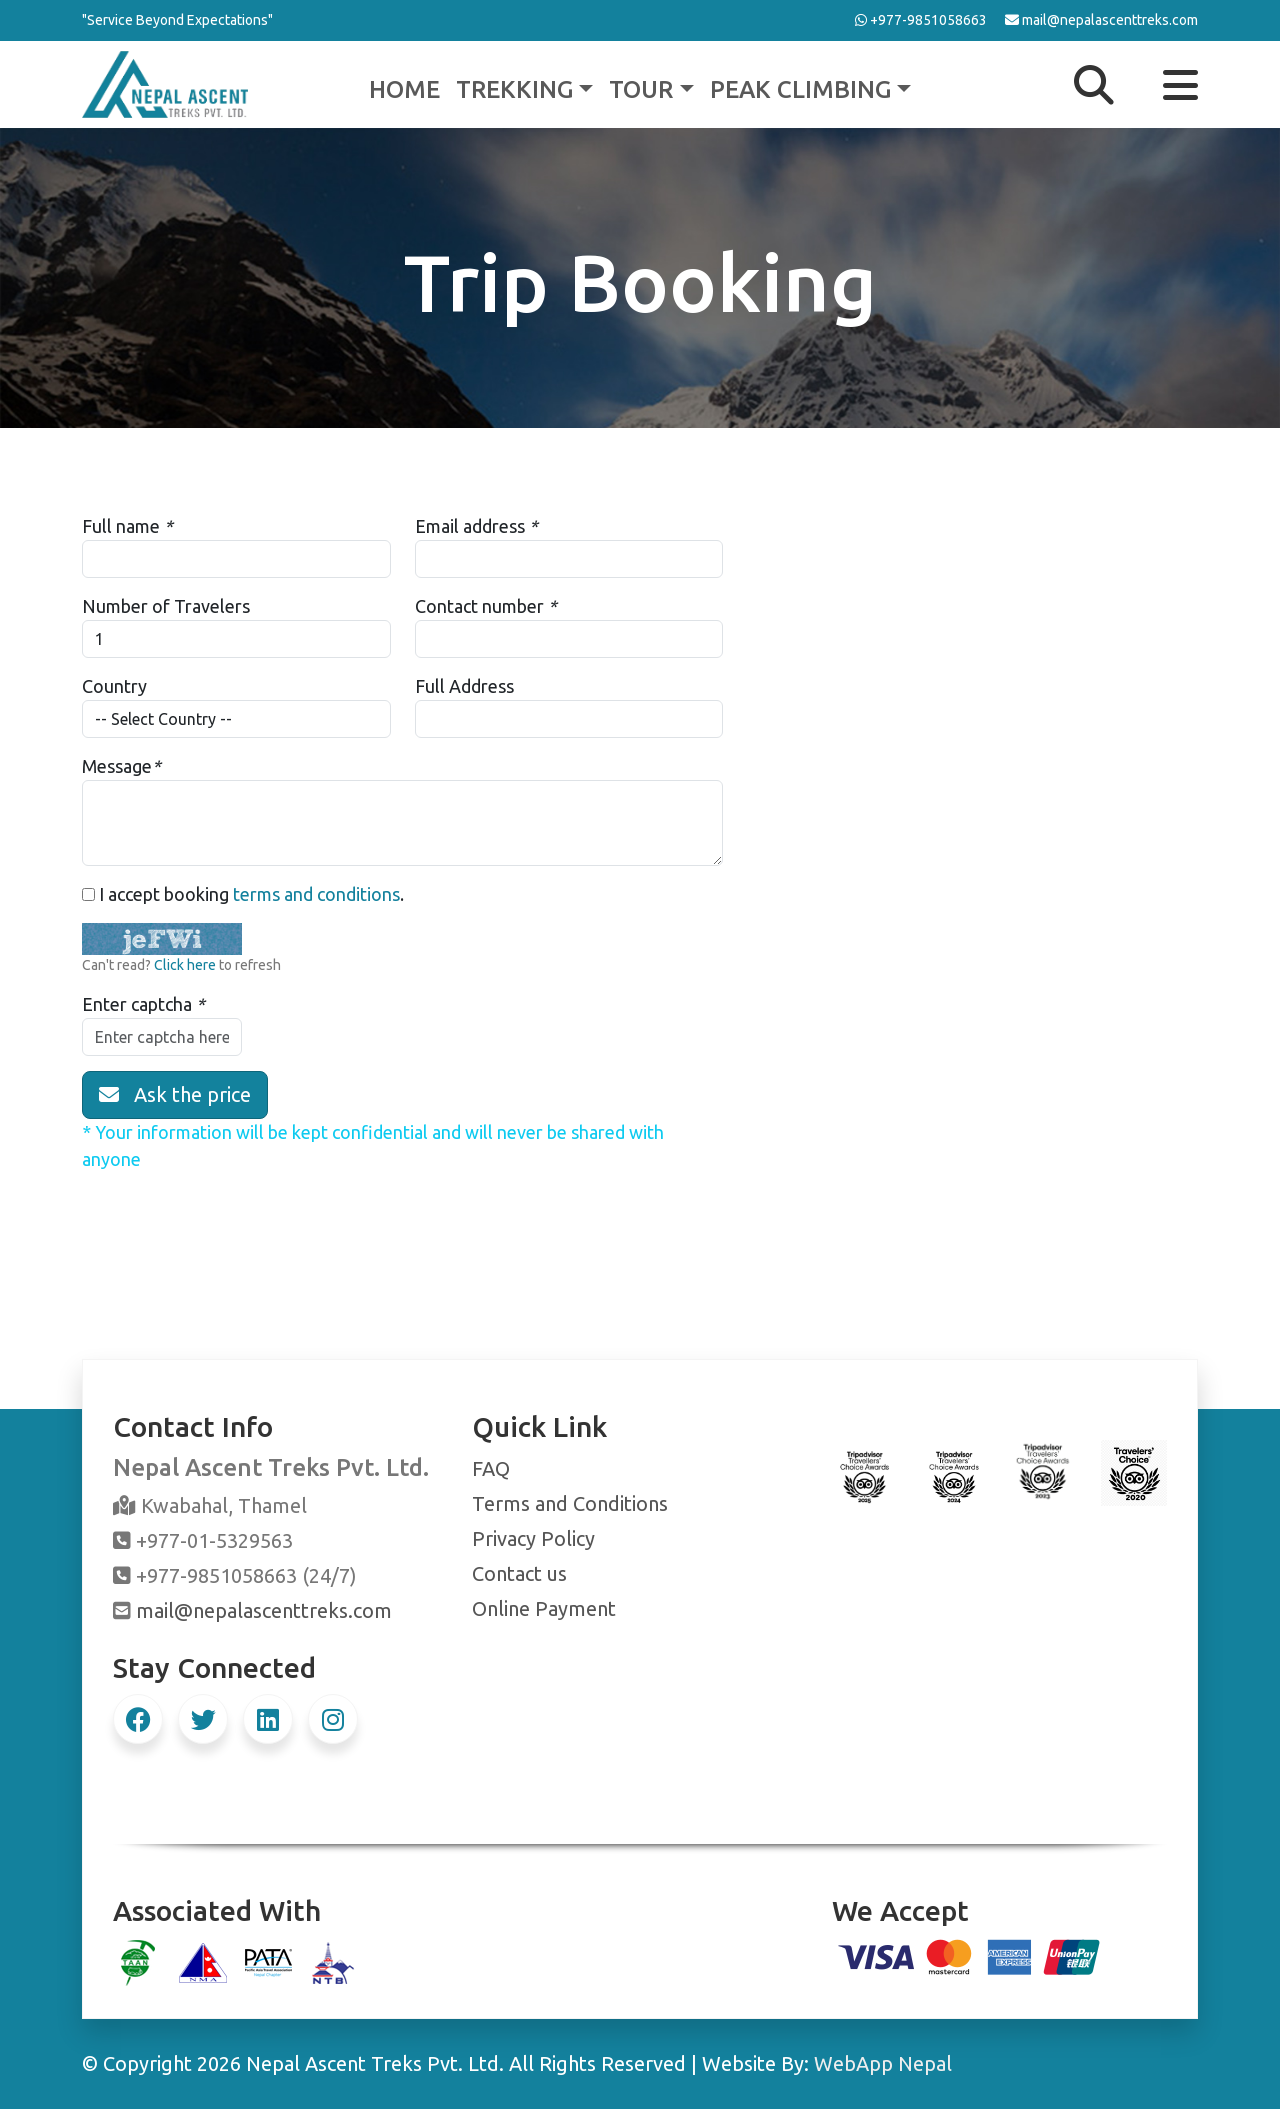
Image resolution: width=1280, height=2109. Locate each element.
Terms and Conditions (570, 1503)
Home (404, 89)
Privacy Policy (533, 1538)
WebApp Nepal (883, 2063)
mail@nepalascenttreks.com (264, 1610)
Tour (641, 89)
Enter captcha (137, 1004)
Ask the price (175, 1094)
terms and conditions (316, 894)
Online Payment (544, 1608)
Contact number (479, 606)
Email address (470, 526)
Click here (185, 965)
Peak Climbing (800, 89)
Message (117, 766)
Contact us (519, 1573)
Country (114, 686)
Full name (121, 526)
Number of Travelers (166, 606)
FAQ (491, 1468)
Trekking (514, 89)
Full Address (464, 686)
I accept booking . (243, 894)
